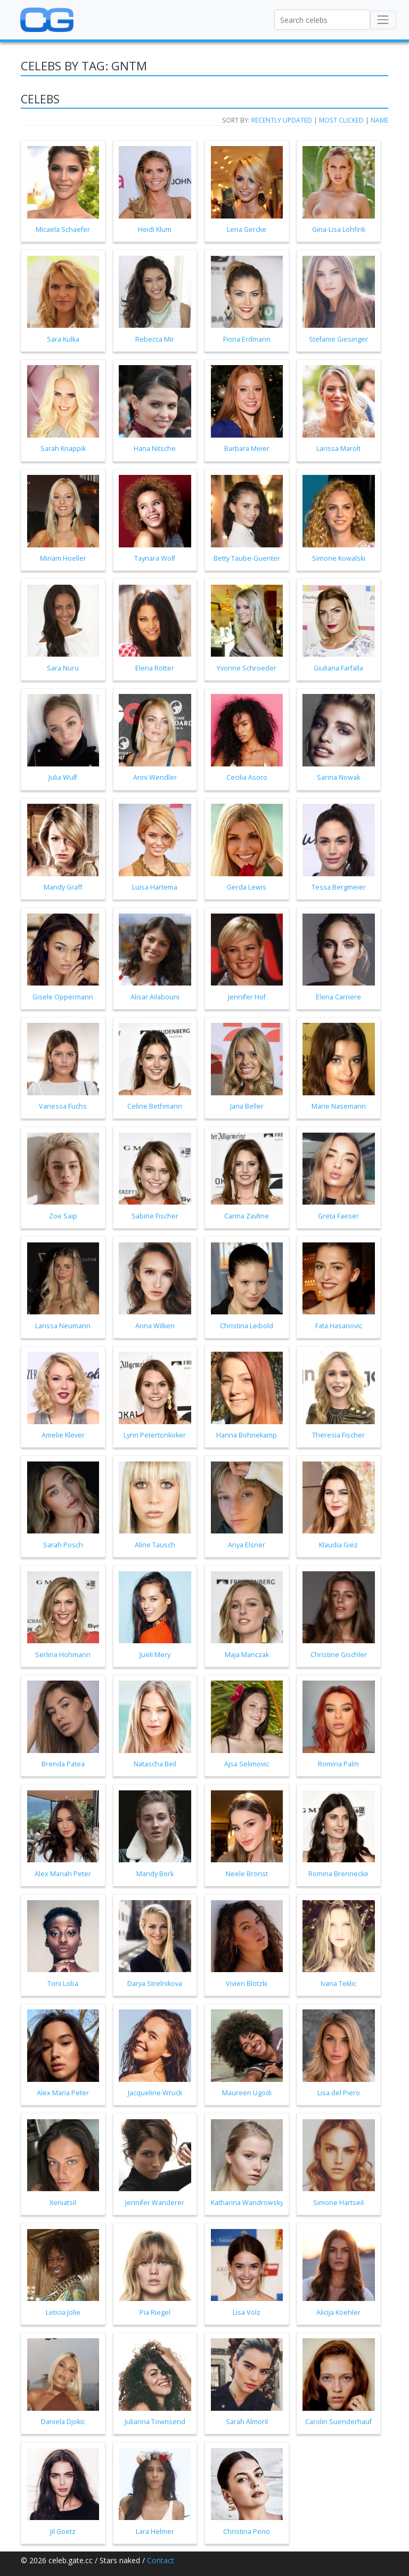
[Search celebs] (322, 20)
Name (379, 120)
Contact (160, 2560)
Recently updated (281, 120)
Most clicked (341, 120)
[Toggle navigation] (383, 20)
